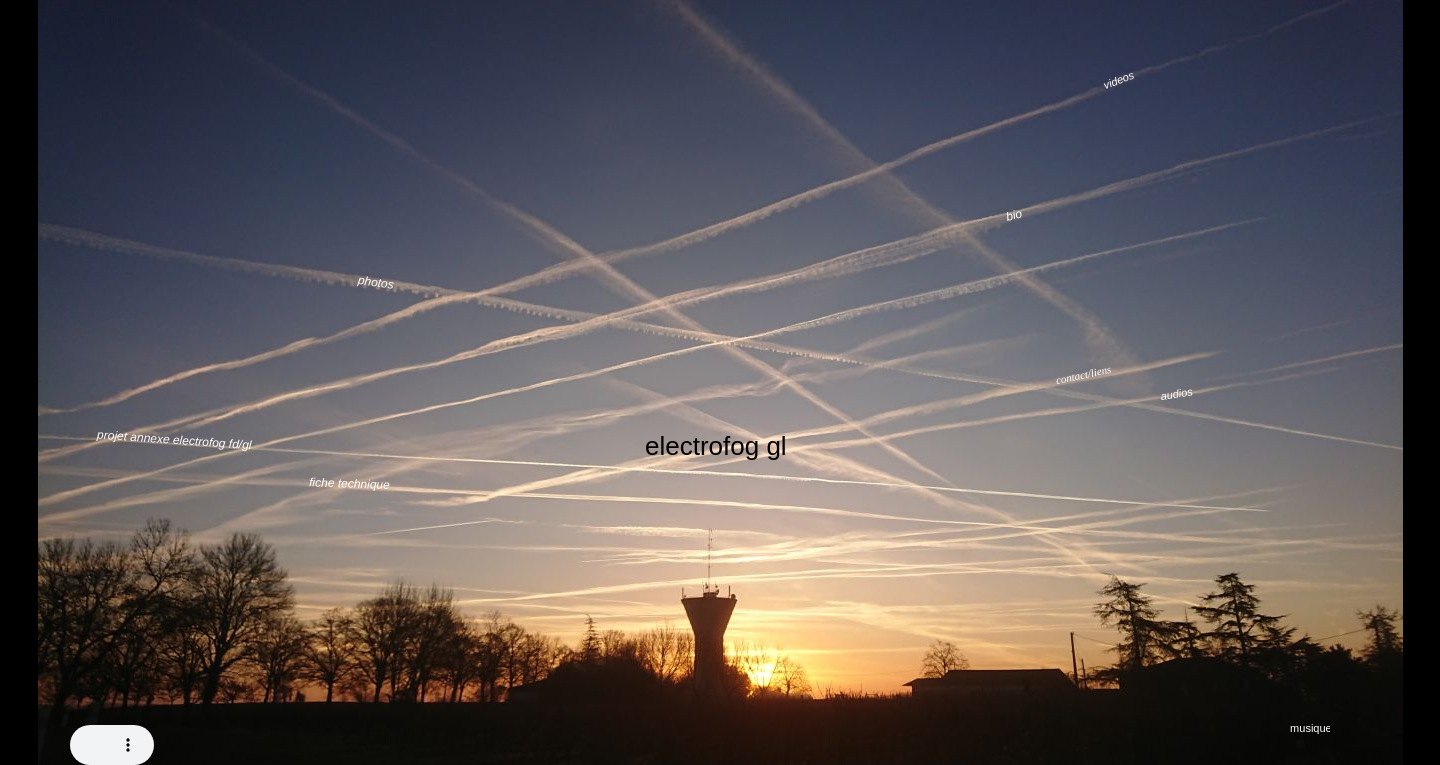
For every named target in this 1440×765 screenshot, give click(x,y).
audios (1177, 393)
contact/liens (1083, 374)
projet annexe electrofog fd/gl (174, 439)
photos (376, 282)
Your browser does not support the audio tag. (112, 745)
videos (1119, 80)
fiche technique (349, 483)
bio (1014, 214)
